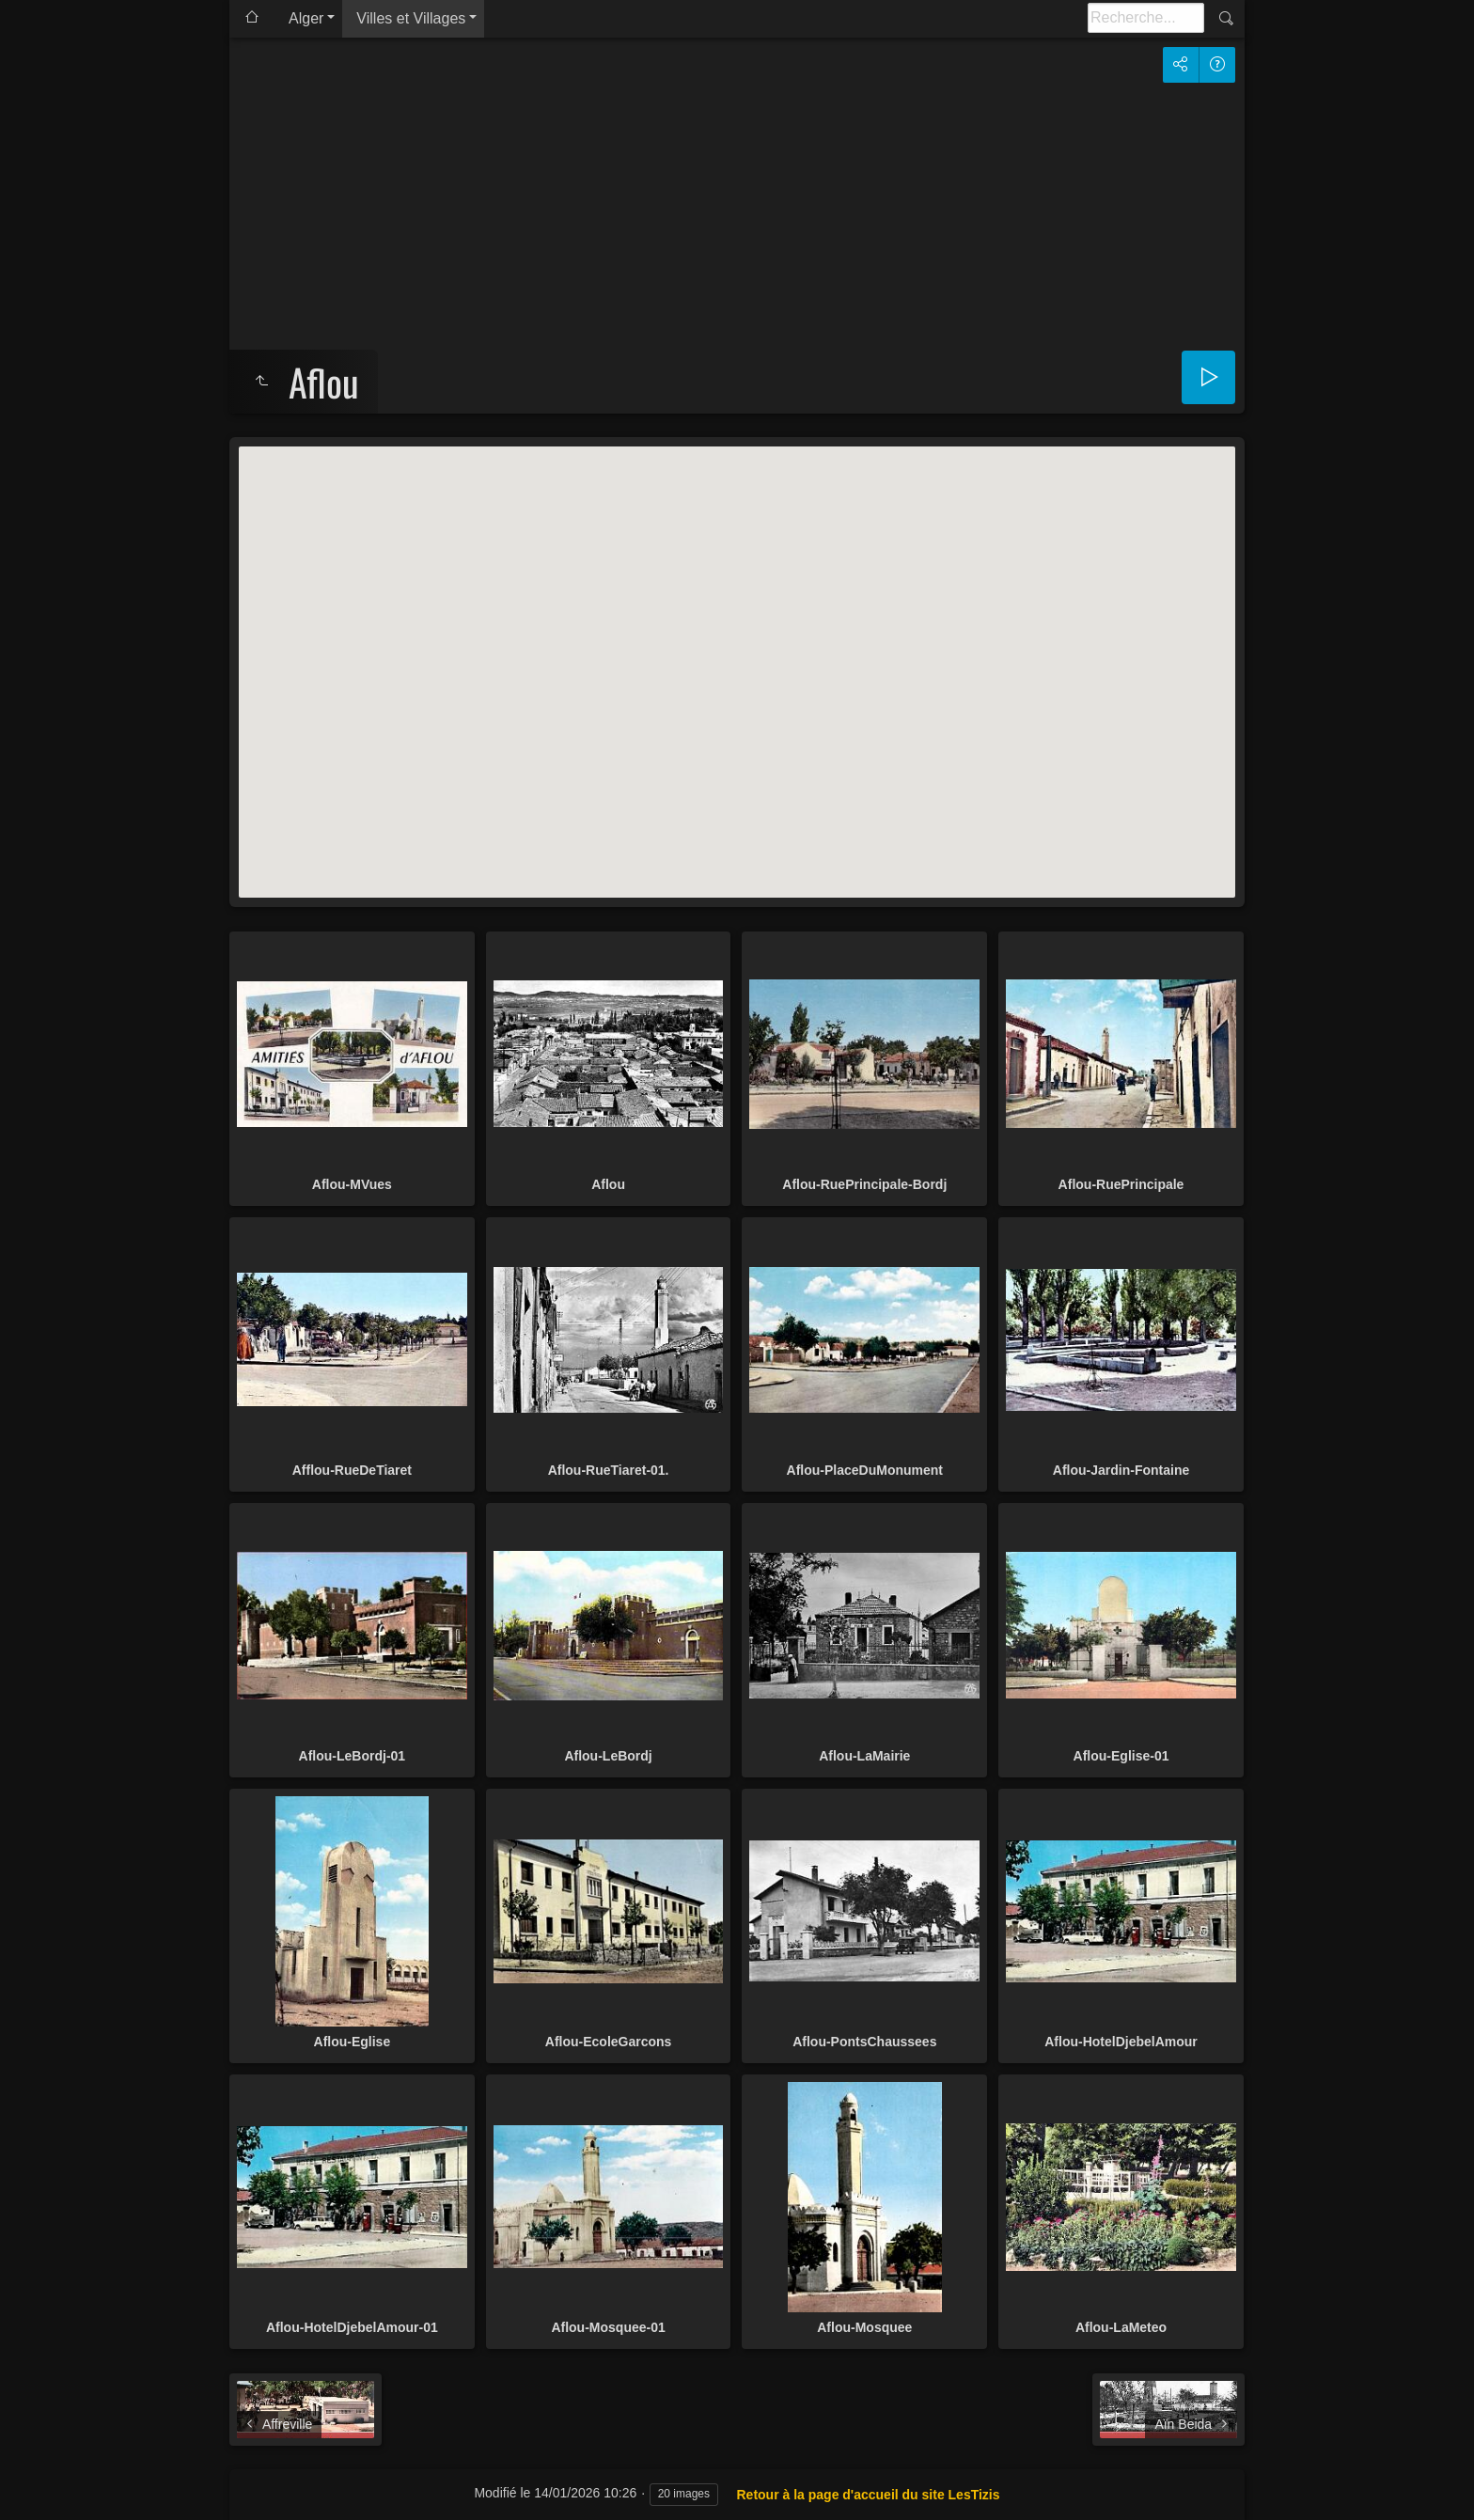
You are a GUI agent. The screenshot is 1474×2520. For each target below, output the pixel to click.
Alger (306, 18)
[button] (737, 654)
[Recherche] (1146, 18)
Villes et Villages (410, 18)
